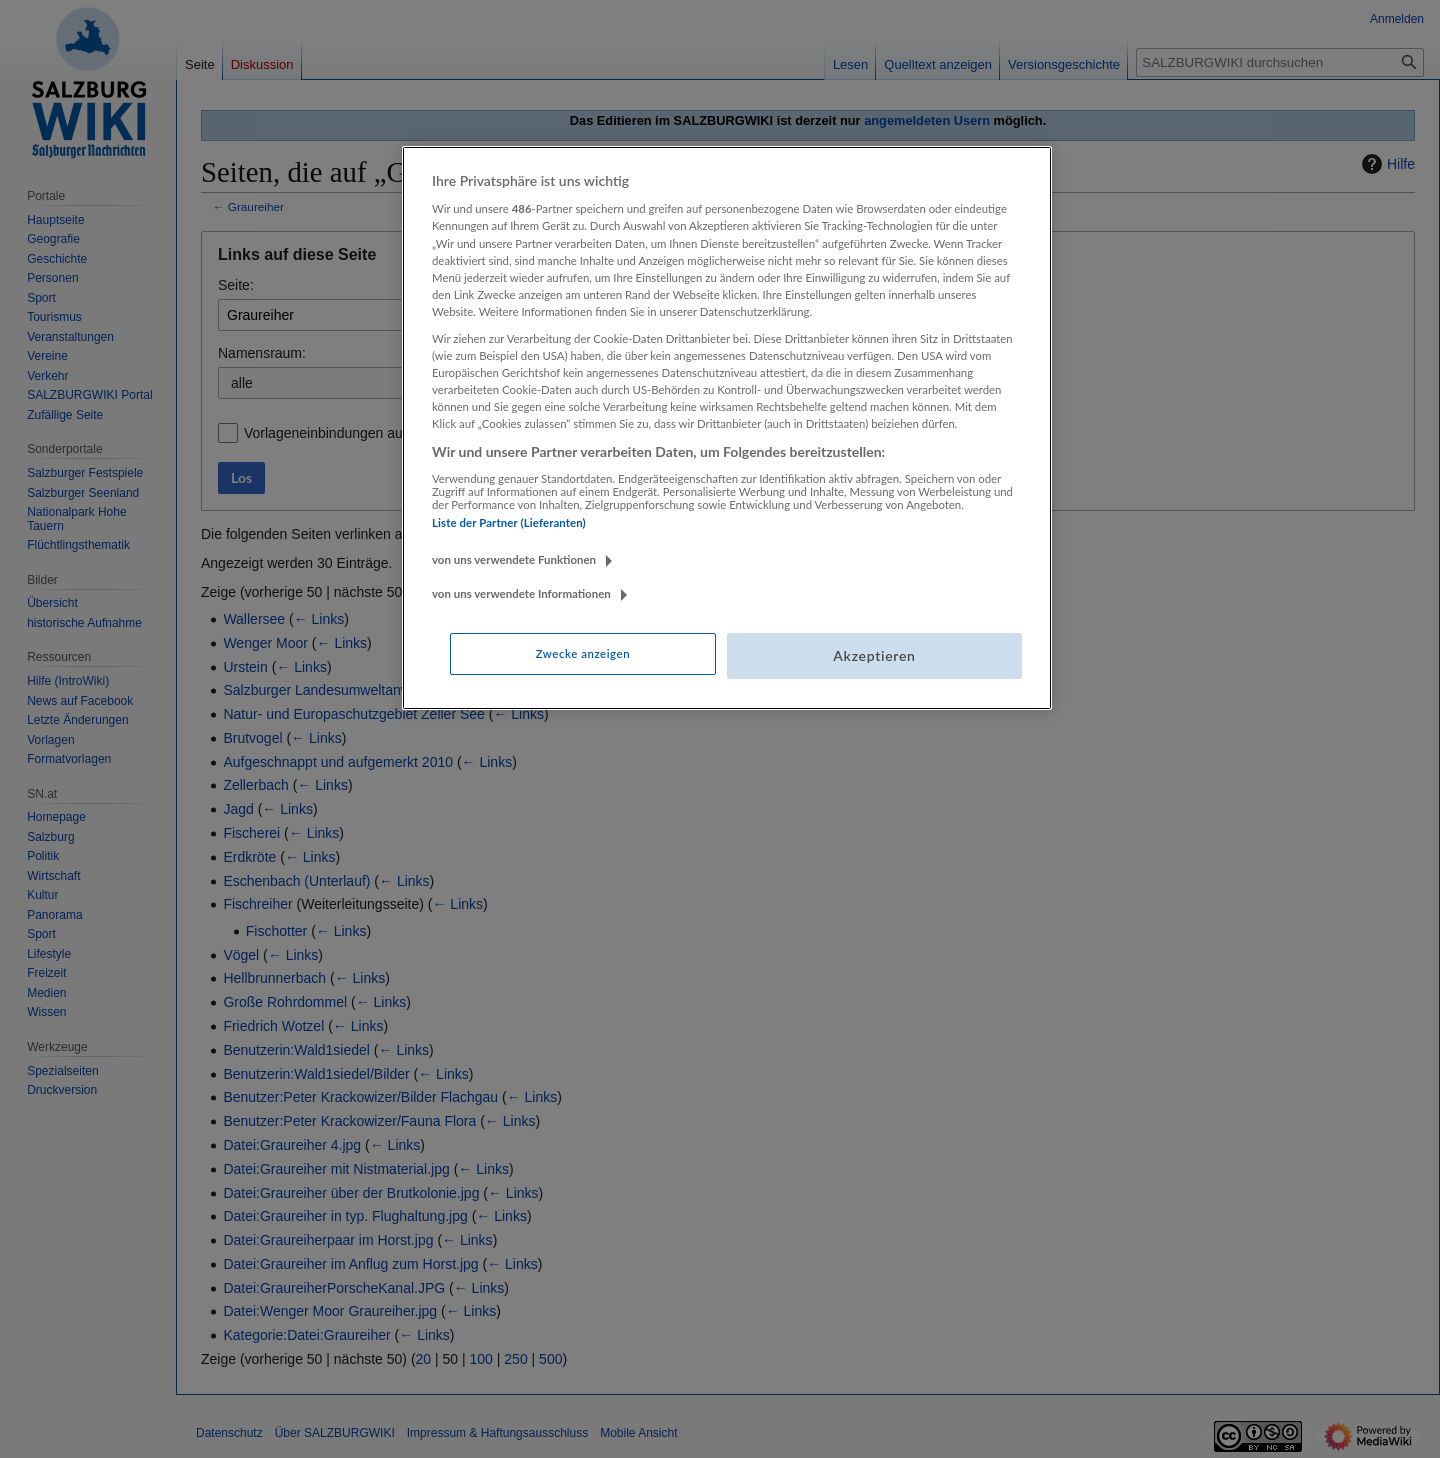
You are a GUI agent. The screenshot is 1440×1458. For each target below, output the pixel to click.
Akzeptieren (874, 655)
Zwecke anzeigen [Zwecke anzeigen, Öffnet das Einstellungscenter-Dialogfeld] (583, 653)
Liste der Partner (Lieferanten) (509, 522)
